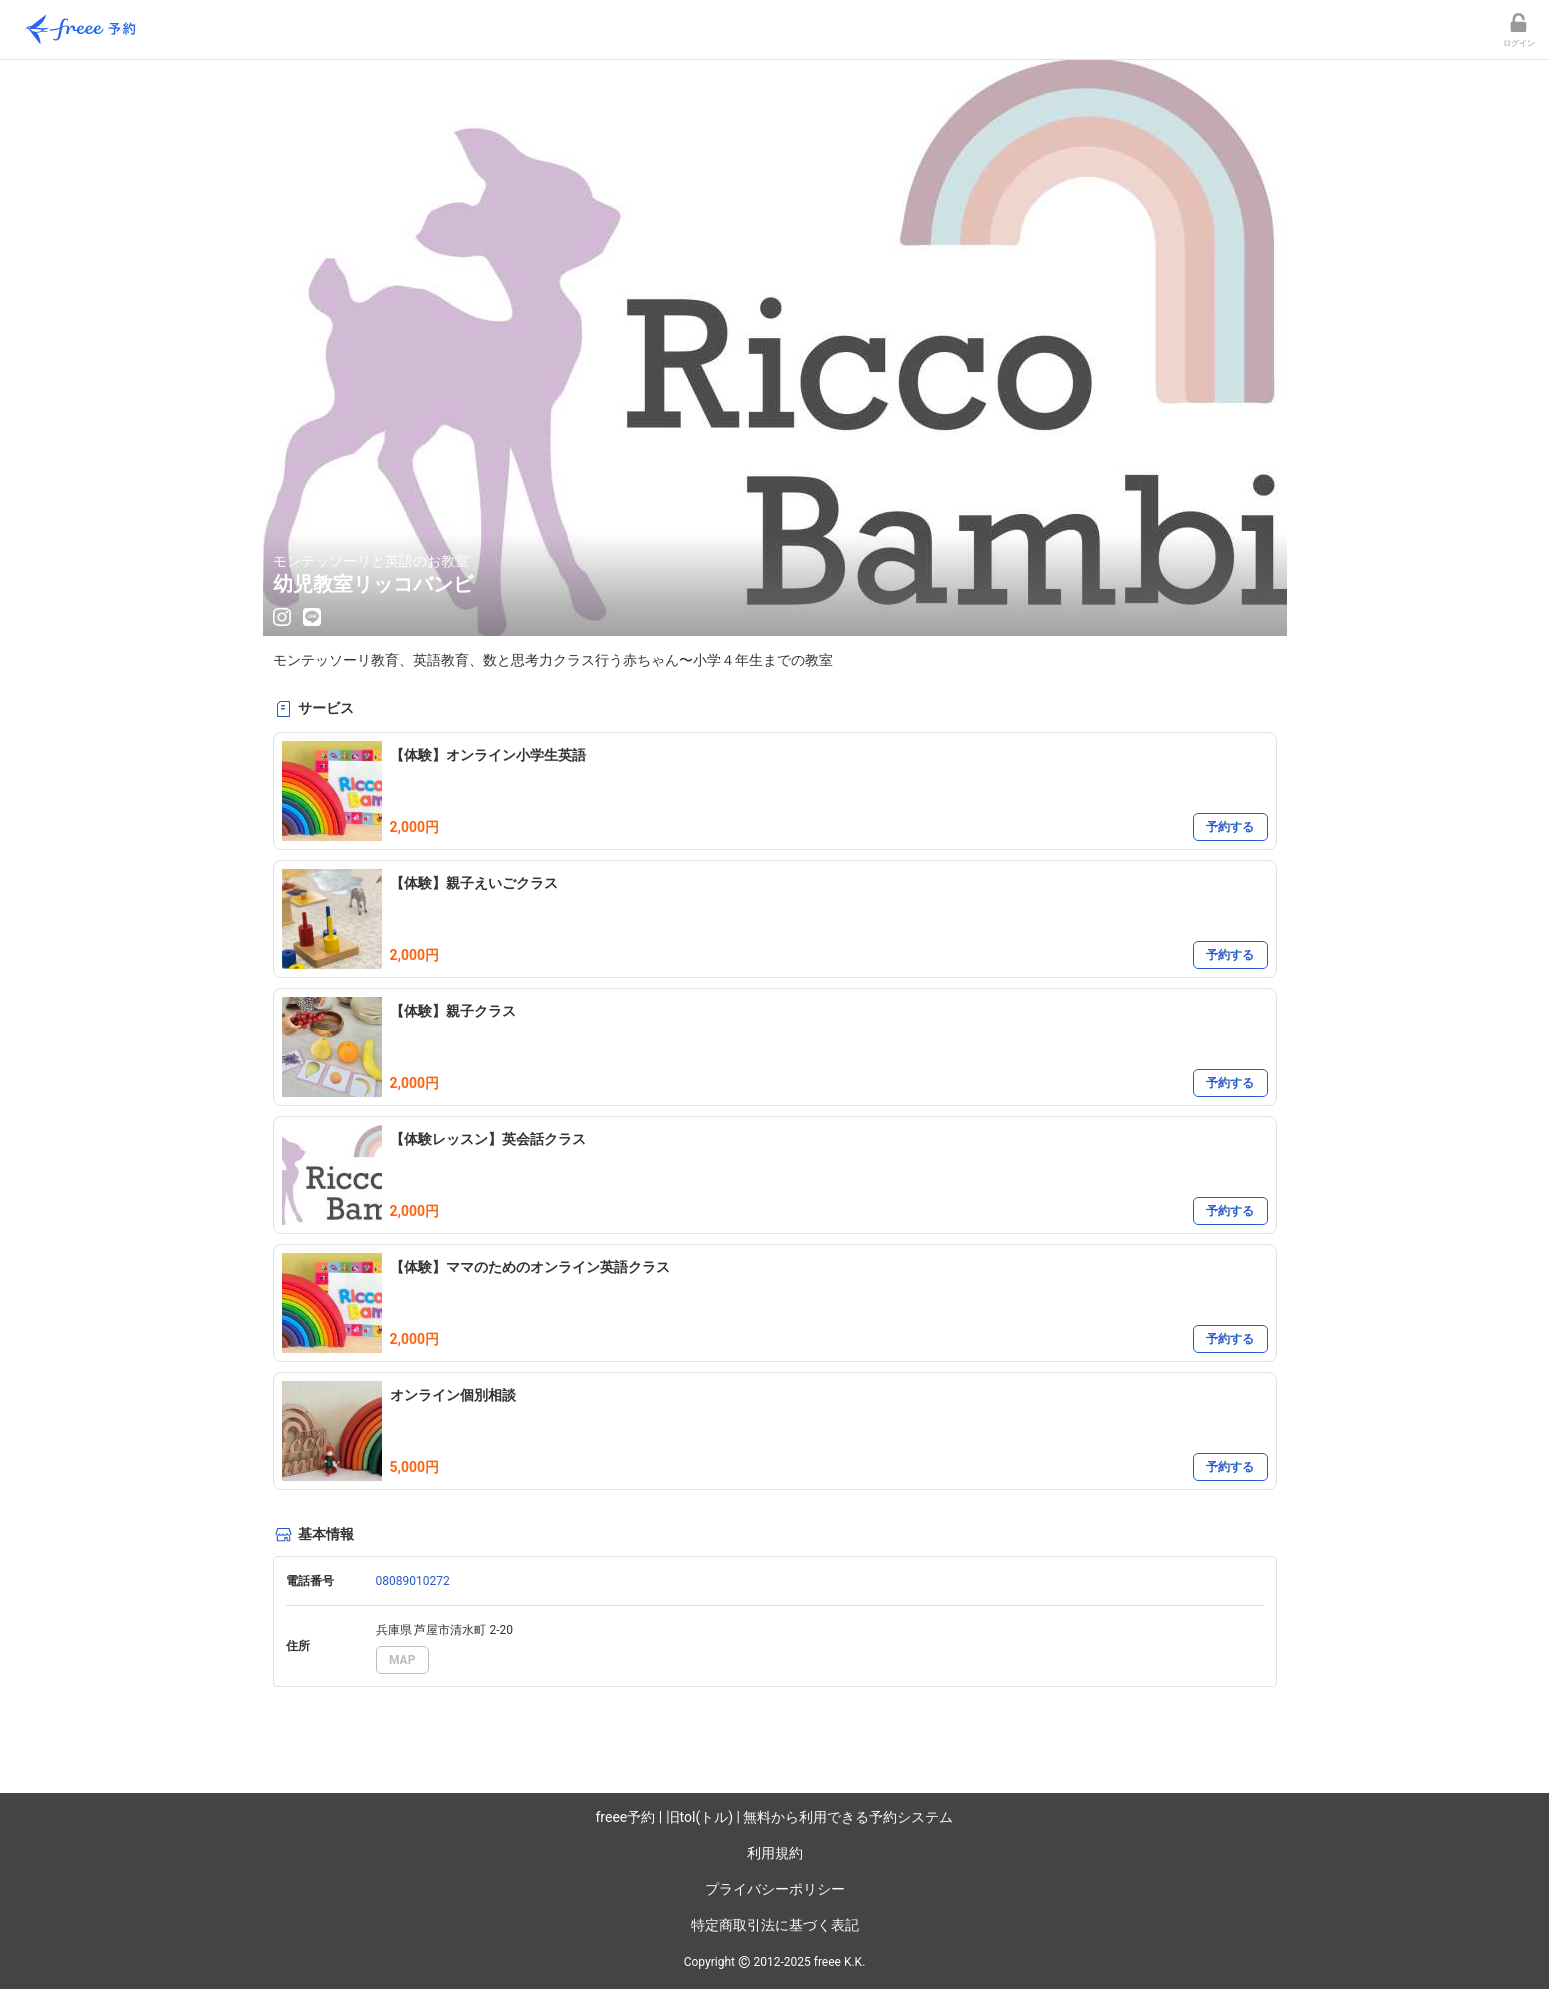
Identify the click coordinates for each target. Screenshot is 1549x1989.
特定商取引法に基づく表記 (775, 1925)
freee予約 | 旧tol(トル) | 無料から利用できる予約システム (775, 1817)
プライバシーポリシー (775, 1889)
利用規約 (775, 1853)
